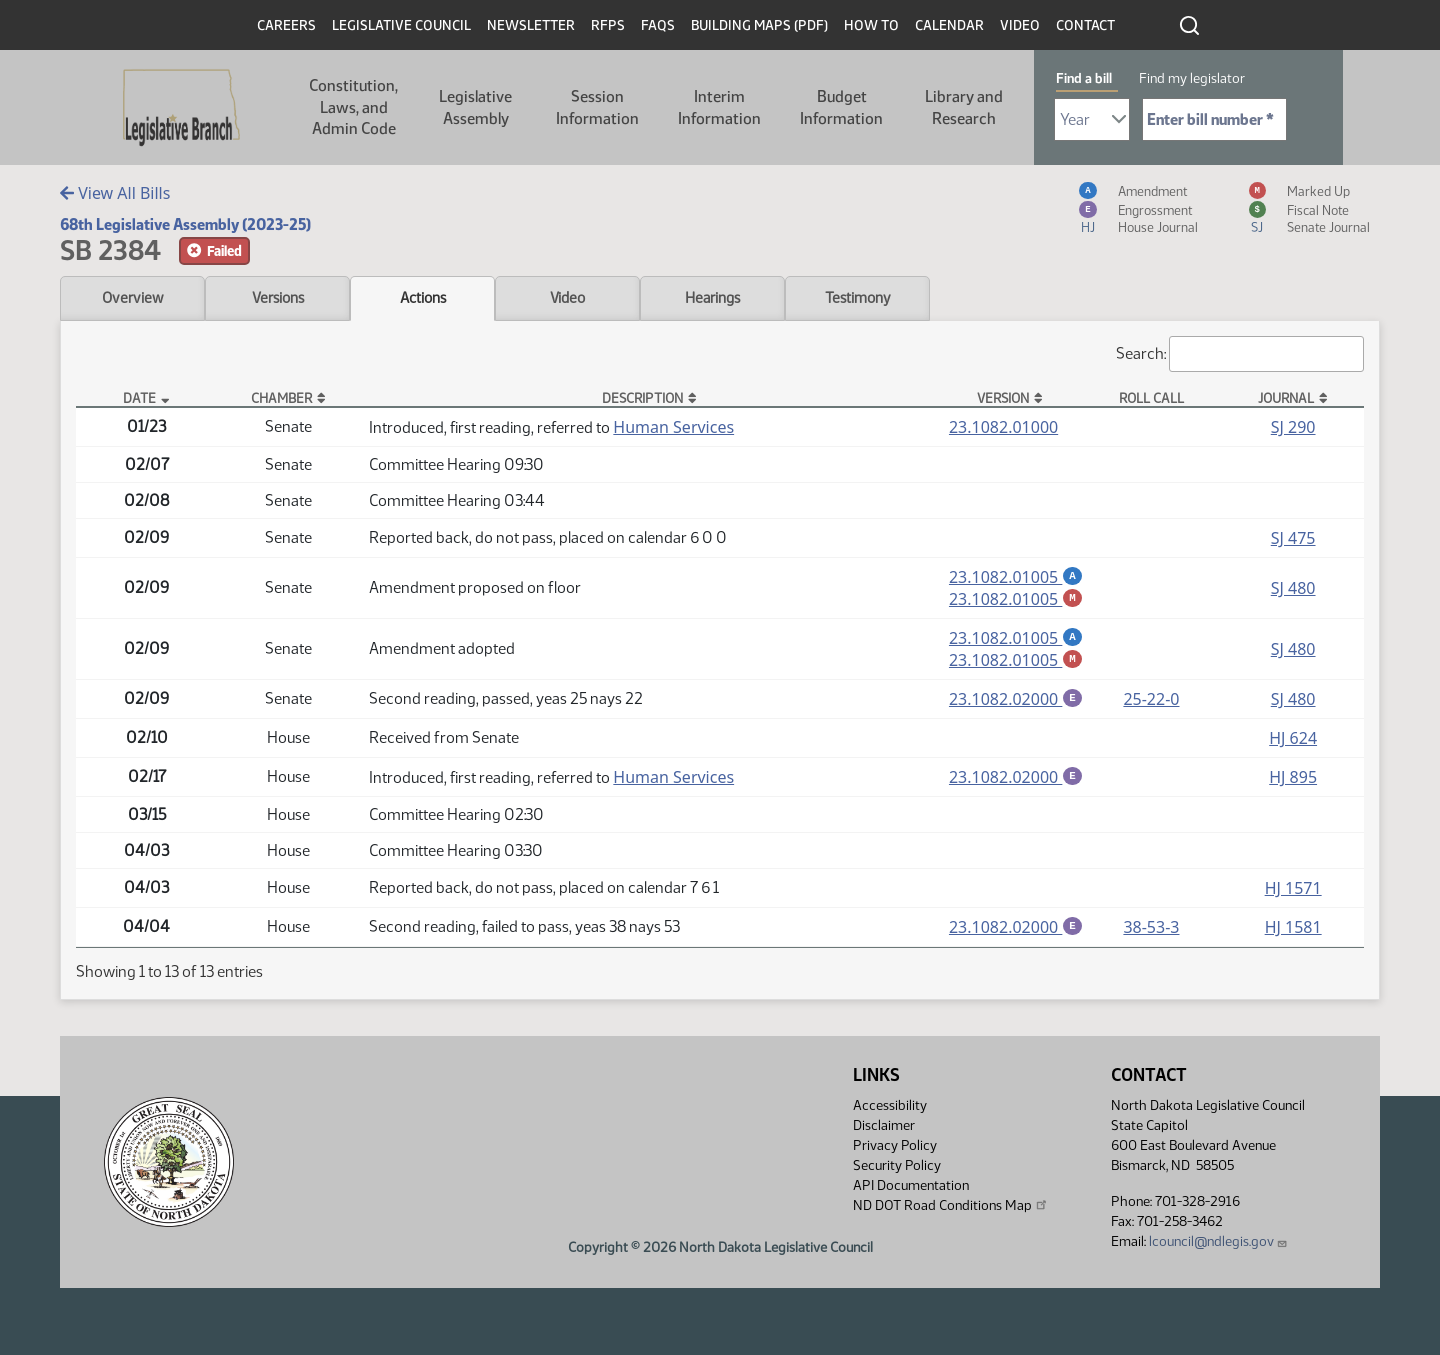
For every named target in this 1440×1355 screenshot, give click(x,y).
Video (1020, 25)
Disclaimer (884, 1132)
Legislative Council (401, 25)
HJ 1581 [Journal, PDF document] (1293, 933)
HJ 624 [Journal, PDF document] (1293, 743)
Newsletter (531, 25)
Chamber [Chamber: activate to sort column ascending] (281, 398)
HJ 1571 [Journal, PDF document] (1293, 894)
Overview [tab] (132, 298)
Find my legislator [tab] (1192, 78)
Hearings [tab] (712, 298)
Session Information (597, 107)
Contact (1085, 25)
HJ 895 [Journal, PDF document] (1293, 782)
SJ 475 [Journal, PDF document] (1293, 538)
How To (871, 25)
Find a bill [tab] (1084, 78)
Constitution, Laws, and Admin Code (353, 107)
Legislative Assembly (475, 107)
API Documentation (911, 1192)
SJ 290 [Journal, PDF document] (1293, 427)
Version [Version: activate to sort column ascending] (1003, 398)
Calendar (949, 25)
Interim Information (719, 107)
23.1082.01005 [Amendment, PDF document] (1016, 577)
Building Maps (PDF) (759, 25)
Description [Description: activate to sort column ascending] (642, 398)
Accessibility (890, 1112)
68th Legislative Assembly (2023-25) (185, 224)
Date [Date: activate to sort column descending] (139, 398)
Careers (286, 25)
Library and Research (964, 107)
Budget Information (841, 107)
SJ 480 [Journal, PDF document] (1293, 589)
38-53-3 (1151, 933)
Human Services (673, 427)
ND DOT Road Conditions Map (951, 1212)
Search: (1240, 354)
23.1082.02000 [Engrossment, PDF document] (1016, 703)
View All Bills (115, 193)
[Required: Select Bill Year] (1092, 119)
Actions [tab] (423, 298)
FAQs (658, 25)
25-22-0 (1151, 703)
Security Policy (897, 1172)
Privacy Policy (895, 1152)
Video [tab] (567, 298)
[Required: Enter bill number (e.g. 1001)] (1214, 119)
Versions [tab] (278, 298)
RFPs (608, 25)
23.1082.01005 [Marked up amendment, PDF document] (1016, 600)
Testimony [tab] (858, 298)
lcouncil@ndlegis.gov (1218, 1248)
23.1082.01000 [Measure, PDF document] (1003, 427)
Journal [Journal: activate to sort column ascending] (1286, 398)
